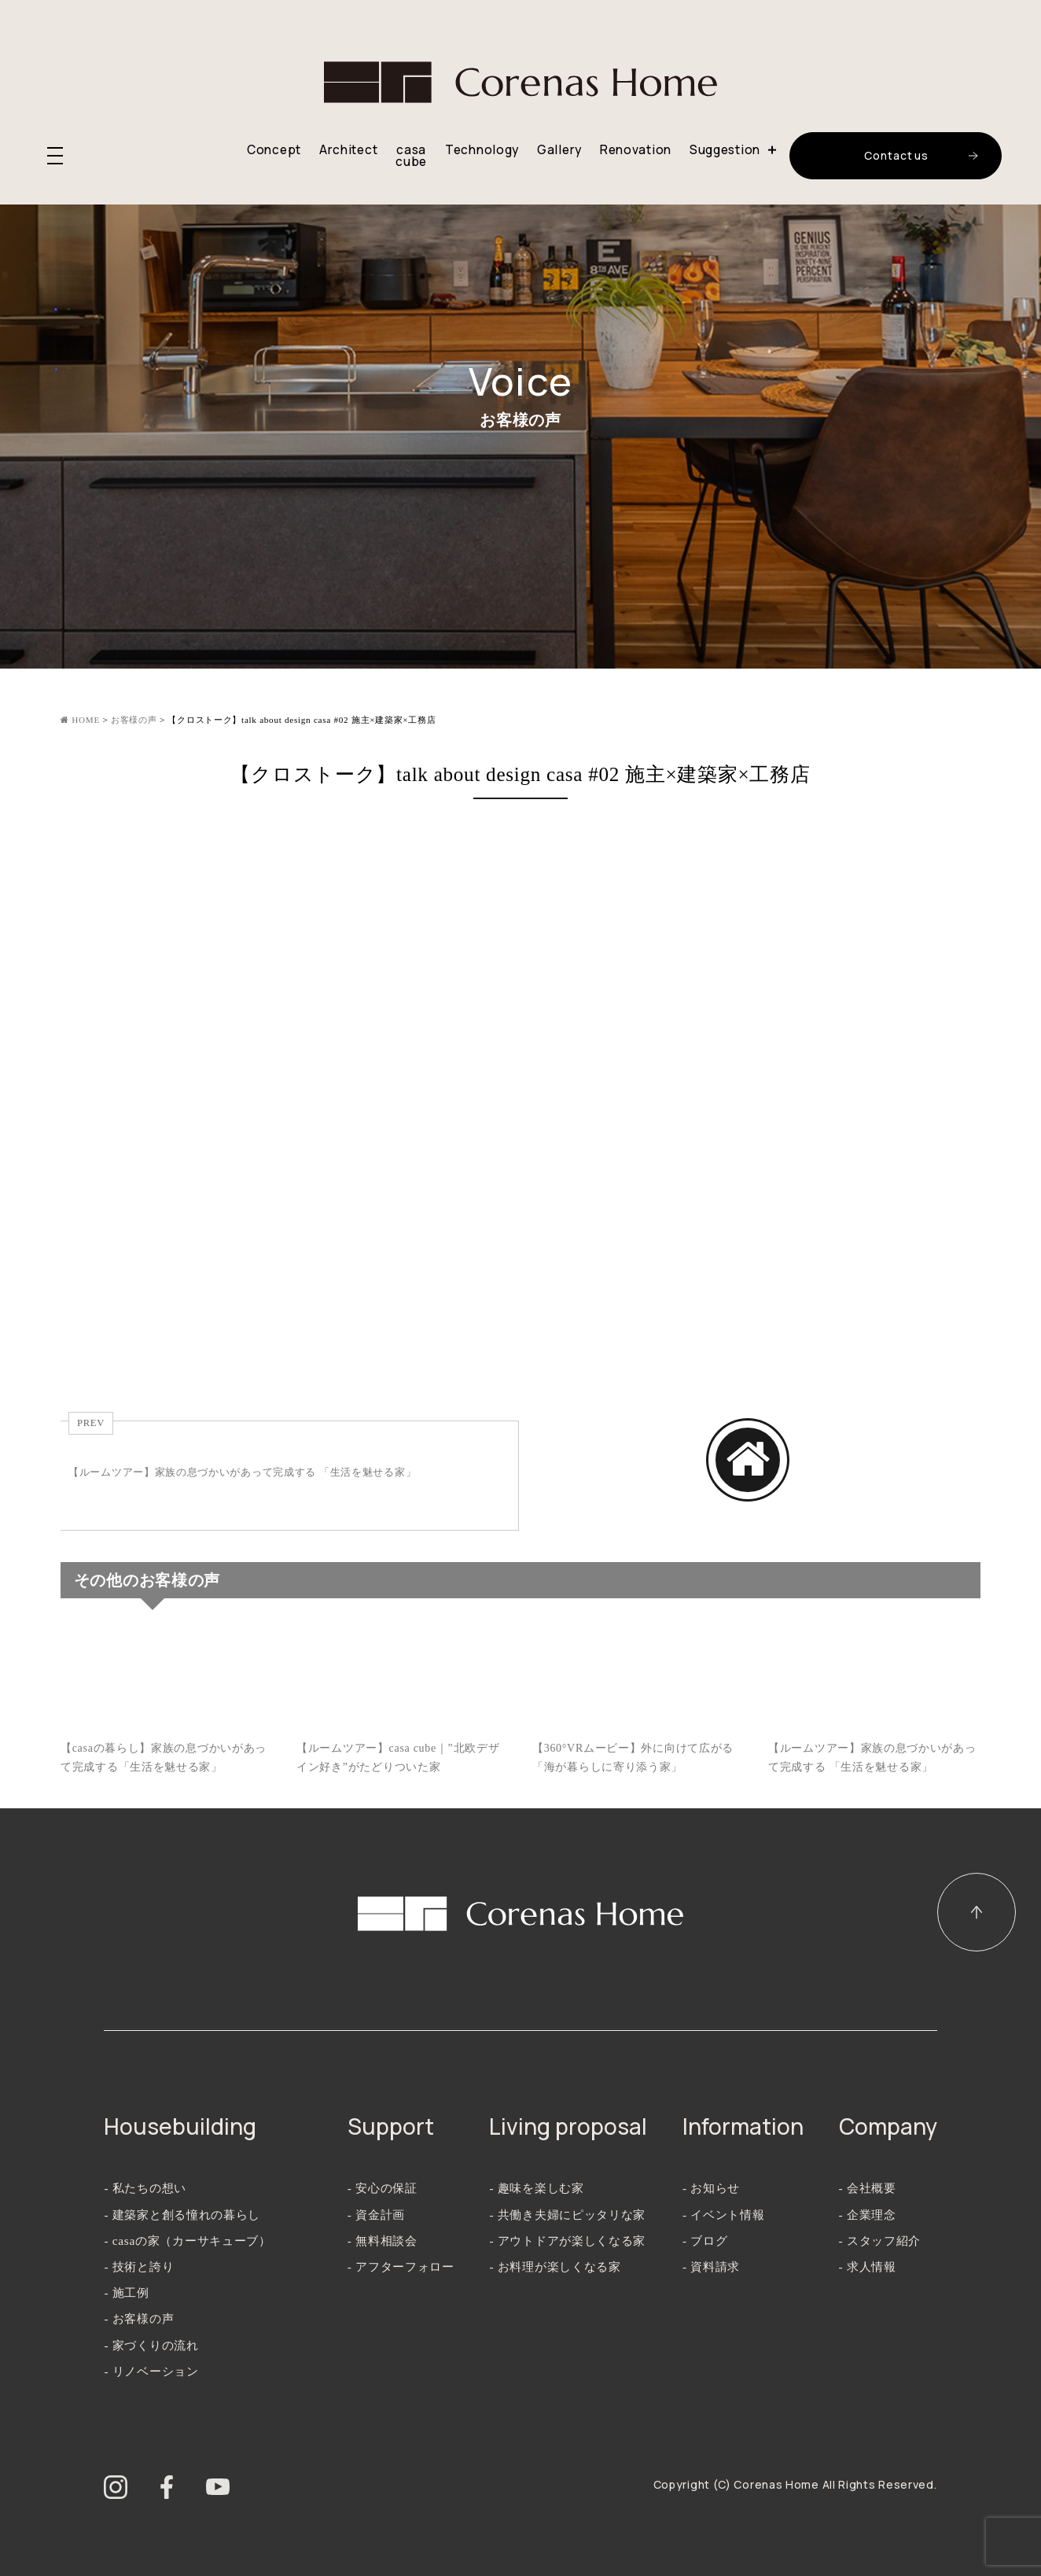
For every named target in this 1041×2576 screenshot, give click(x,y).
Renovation (635, 150)
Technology (482, 150)
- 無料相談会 (383, 2240)
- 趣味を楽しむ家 (536, 2188)
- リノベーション (151, 2371)
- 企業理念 (867, 2214)
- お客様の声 (139, 2318)
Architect (348, 150)
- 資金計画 (376, 2214)
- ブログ (704, 2240)
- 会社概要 (867, 2188)
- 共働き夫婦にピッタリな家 (567, 2214)
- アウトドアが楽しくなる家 (567, 2240)
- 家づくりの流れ (151, 2345)
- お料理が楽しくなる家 (554, 2266)
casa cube (411, 156)
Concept (274, 150)
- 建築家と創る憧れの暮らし (182, 2214)
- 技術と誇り (139, 2266)
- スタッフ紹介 (880, 2240)
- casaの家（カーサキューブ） (187, 2240)
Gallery (559, 150)
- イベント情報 (723, 2214)
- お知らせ (711, 2188)
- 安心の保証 (383, 2188)
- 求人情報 (867, 2266)
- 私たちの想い (145, 2188)
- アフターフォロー (401, 2266)
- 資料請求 (711, 2266)
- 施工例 (126, 2292)
